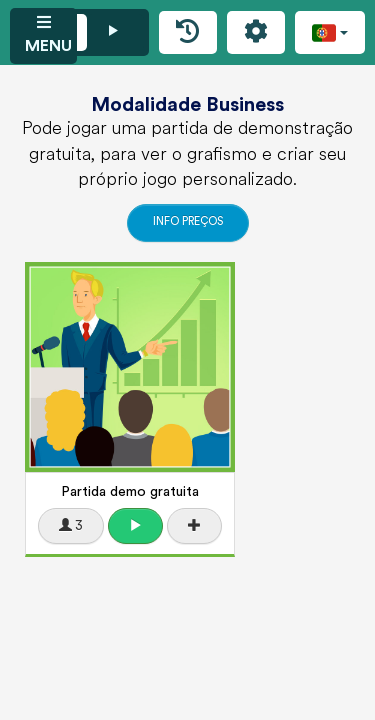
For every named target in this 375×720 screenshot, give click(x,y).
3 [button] (71, 525)
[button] (135, 526)
